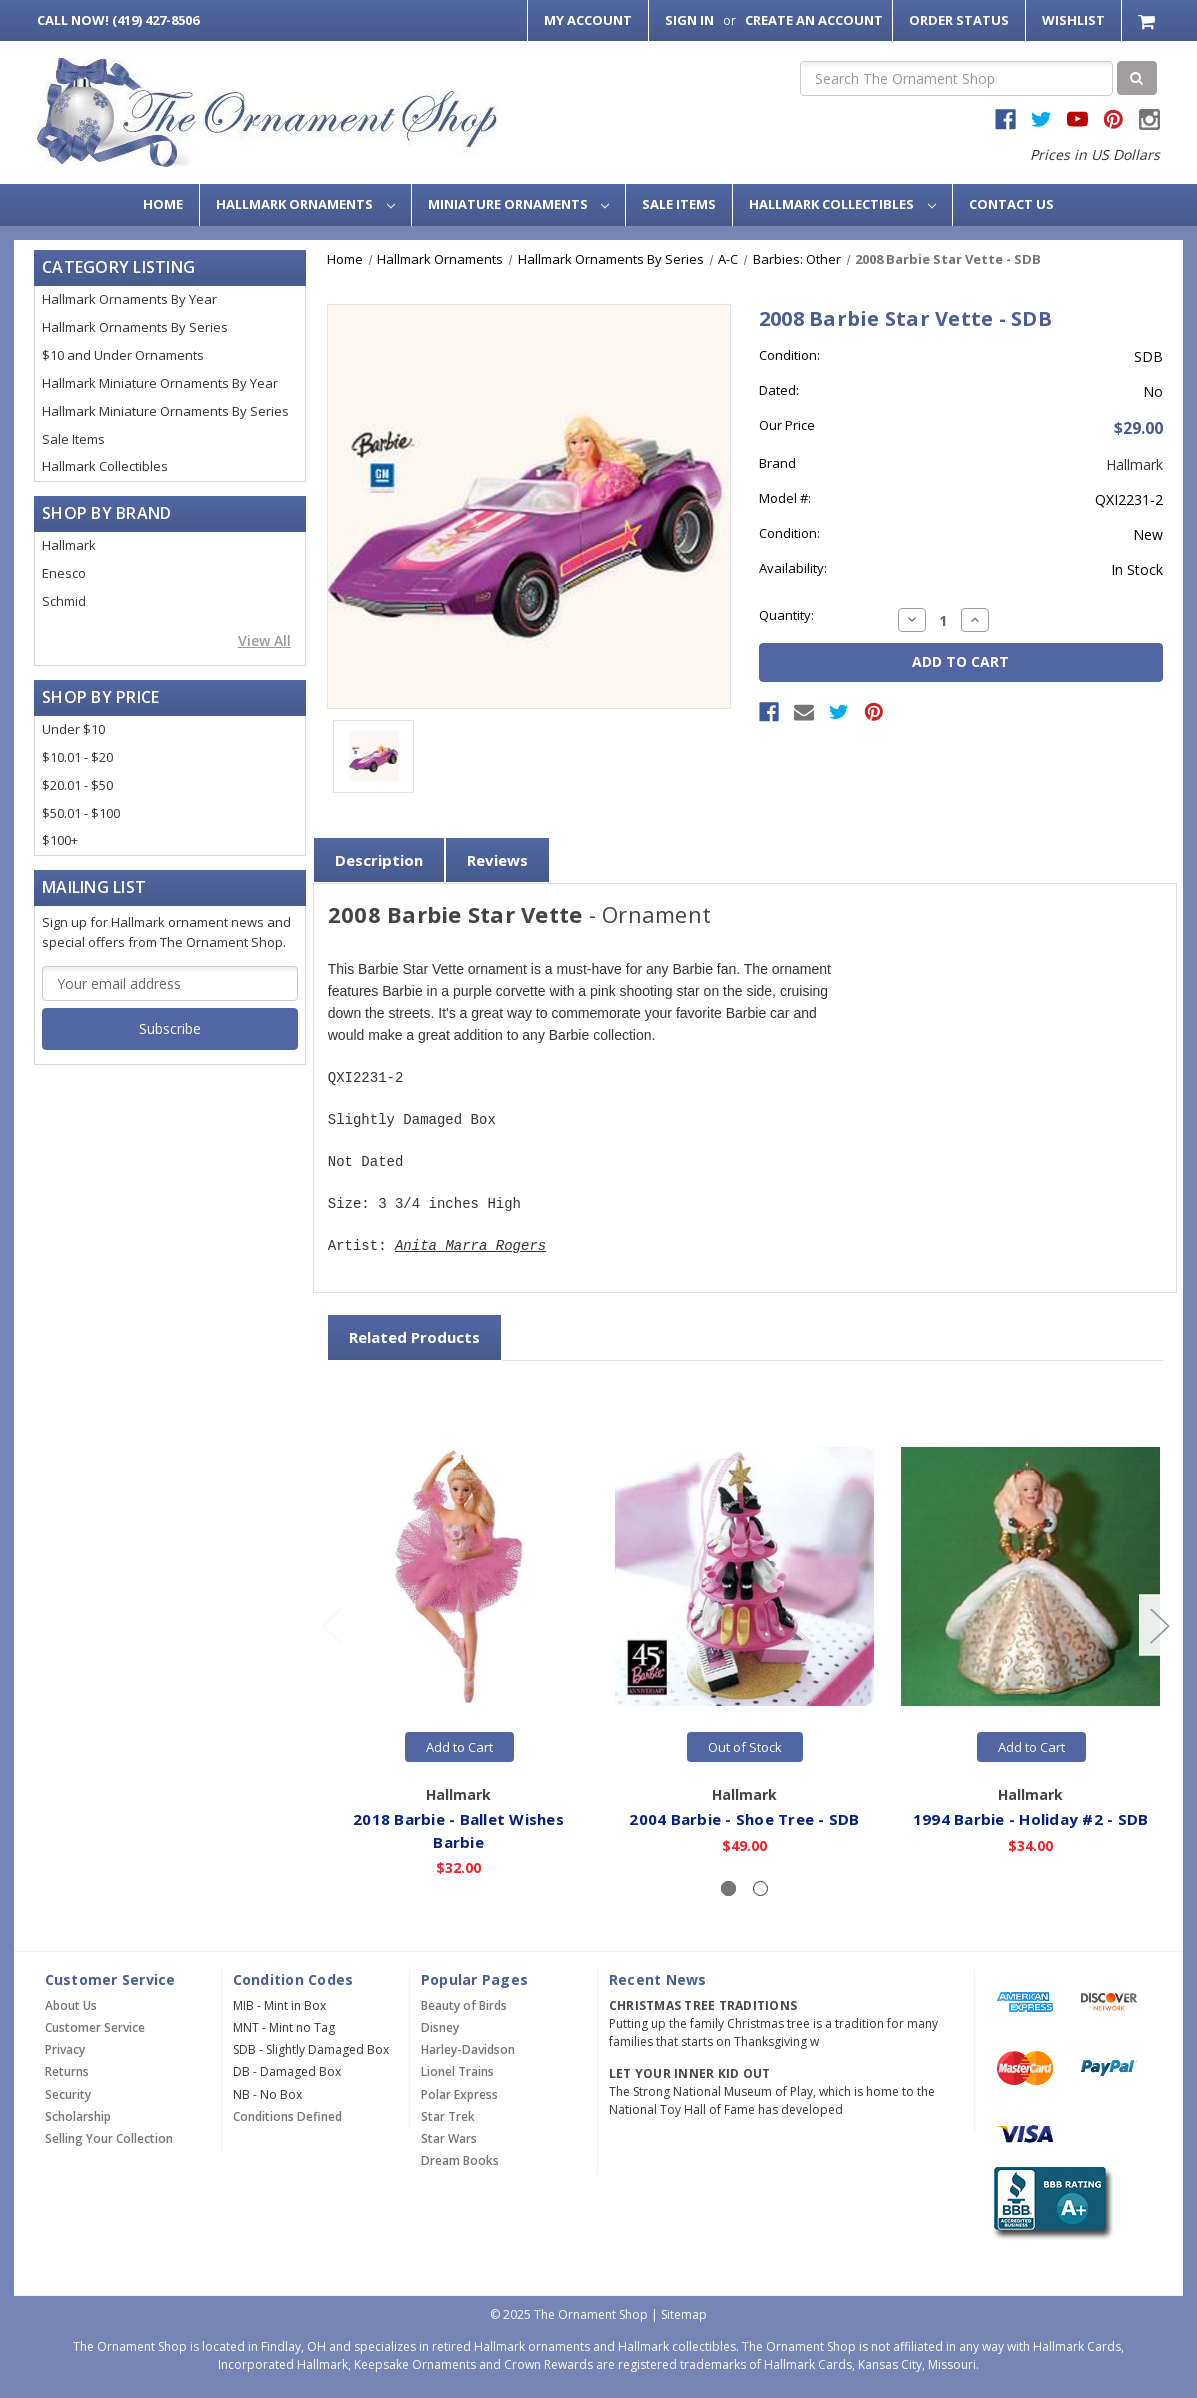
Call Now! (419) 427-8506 (118, 20)
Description (379, 860)
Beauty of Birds (464, 2005)
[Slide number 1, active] (728, 1888)
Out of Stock (745, 1747)
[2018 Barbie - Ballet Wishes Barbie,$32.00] (459, 1576)
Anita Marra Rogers (470, 1246)
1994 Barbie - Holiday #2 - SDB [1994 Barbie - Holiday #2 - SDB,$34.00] (1032, 1819)
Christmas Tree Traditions (703, 2005)
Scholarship (78, 2116)
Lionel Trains (457, 2071)
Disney (440, 2027)
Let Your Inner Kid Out (690, 2073)
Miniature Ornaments (519, 204)
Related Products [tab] (414, 1337)
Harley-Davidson (468, 2049)
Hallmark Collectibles (842, 204)
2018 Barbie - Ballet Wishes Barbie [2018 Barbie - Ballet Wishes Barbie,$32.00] (459, 1830)
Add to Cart (459, 1747)
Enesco (64, 573)
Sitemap (684, 2314)
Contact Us (1011, 204)
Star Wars (449, 2138)
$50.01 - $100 (81, 813)
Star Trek (448, 2116)
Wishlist (1073, 20)
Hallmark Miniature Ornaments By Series (165, 411)
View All (264, 640)
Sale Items (679, 204)
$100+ (60, 840)
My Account (588, 20)
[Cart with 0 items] (1148, 20)
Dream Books (460, 2160)
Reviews (497, 860)
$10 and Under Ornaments (123, 355)
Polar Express (459, 2094)
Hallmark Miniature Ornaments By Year (160, 383)
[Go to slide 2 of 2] (331, 1625)
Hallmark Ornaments (305, 204)
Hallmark (69, 545)
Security (68, 2094)
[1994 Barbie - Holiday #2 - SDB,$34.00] (1031, 1576)
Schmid (64, 601)
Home (163, 204)
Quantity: (786, 615)
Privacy (65, 2049)
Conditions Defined (287, 2116)
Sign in (689, 20)
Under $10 (73, 729)
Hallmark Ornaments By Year (129, 299)
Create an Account (814, 20)
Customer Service (95, 2027)
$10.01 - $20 (77, 757)
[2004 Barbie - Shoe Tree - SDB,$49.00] (745, 1576)
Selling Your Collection (109, 2138)
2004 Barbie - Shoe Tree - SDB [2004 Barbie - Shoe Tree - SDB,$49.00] (745, 1819)
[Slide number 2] (760, 1888)
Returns (67, 2071)
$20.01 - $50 (77, 785)
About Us (71, 2005)
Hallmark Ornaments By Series (135, 327)
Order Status (959, 20)
